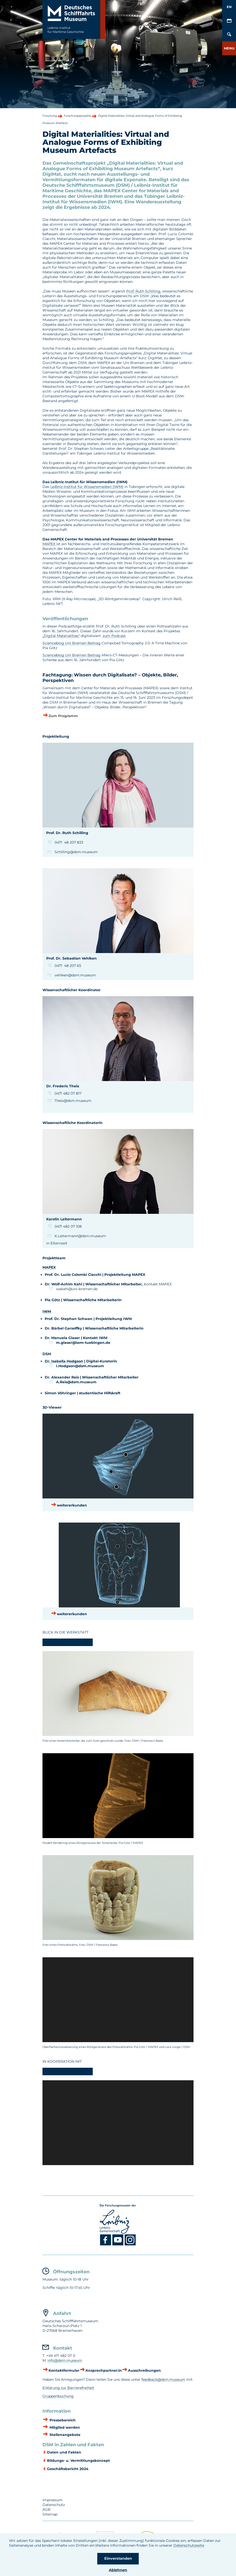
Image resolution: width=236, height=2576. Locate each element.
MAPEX (49, 544)
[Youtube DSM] (118, 2244)
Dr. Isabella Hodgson (64, 1361)
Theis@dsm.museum (73, 1100)
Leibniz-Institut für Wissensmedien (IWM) (86, 486)
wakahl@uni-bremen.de (77, 1289)
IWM (46, 1311)
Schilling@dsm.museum (76, 852)
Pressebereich (62, 2420)
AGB (46, 2509)
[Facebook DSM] (106, 2244)
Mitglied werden (64, 2427)
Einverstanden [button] (118, 2558)
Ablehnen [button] (118, 2570)
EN (229, 7)
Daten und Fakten (64, 2452)
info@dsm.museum (65, 2360)
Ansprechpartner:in (103, 2370)
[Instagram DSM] (130, 2244)
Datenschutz (53, 2504)
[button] (229, 48)
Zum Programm (63, 716)
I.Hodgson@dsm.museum (80, 1366)
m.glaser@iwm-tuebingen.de (83, 1342)
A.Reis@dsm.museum (76, 1382)
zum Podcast (114, 636)
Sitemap (49, 2514)
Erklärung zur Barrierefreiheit (68, 2387)
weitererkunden (72, 1505)
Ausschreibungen (144, 2370)
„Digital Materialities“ (61, 636)
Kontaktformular (64, 2370)
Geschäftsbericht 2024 (67, 2469)
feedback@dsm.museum (163, 2379)
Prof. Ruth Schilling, (143, 291)
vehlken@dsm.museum (75, 975)
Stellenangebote (64, 2435)
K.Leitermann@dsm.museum (80, 1236)
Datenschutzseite (188, 2545)
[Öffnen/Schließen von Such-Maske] (229, 34)
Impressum (52, 2500)
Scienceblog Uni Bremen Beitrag (71, 643)
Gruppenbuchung (58, 2396)
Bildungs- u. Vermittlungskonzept (78, 2460)
